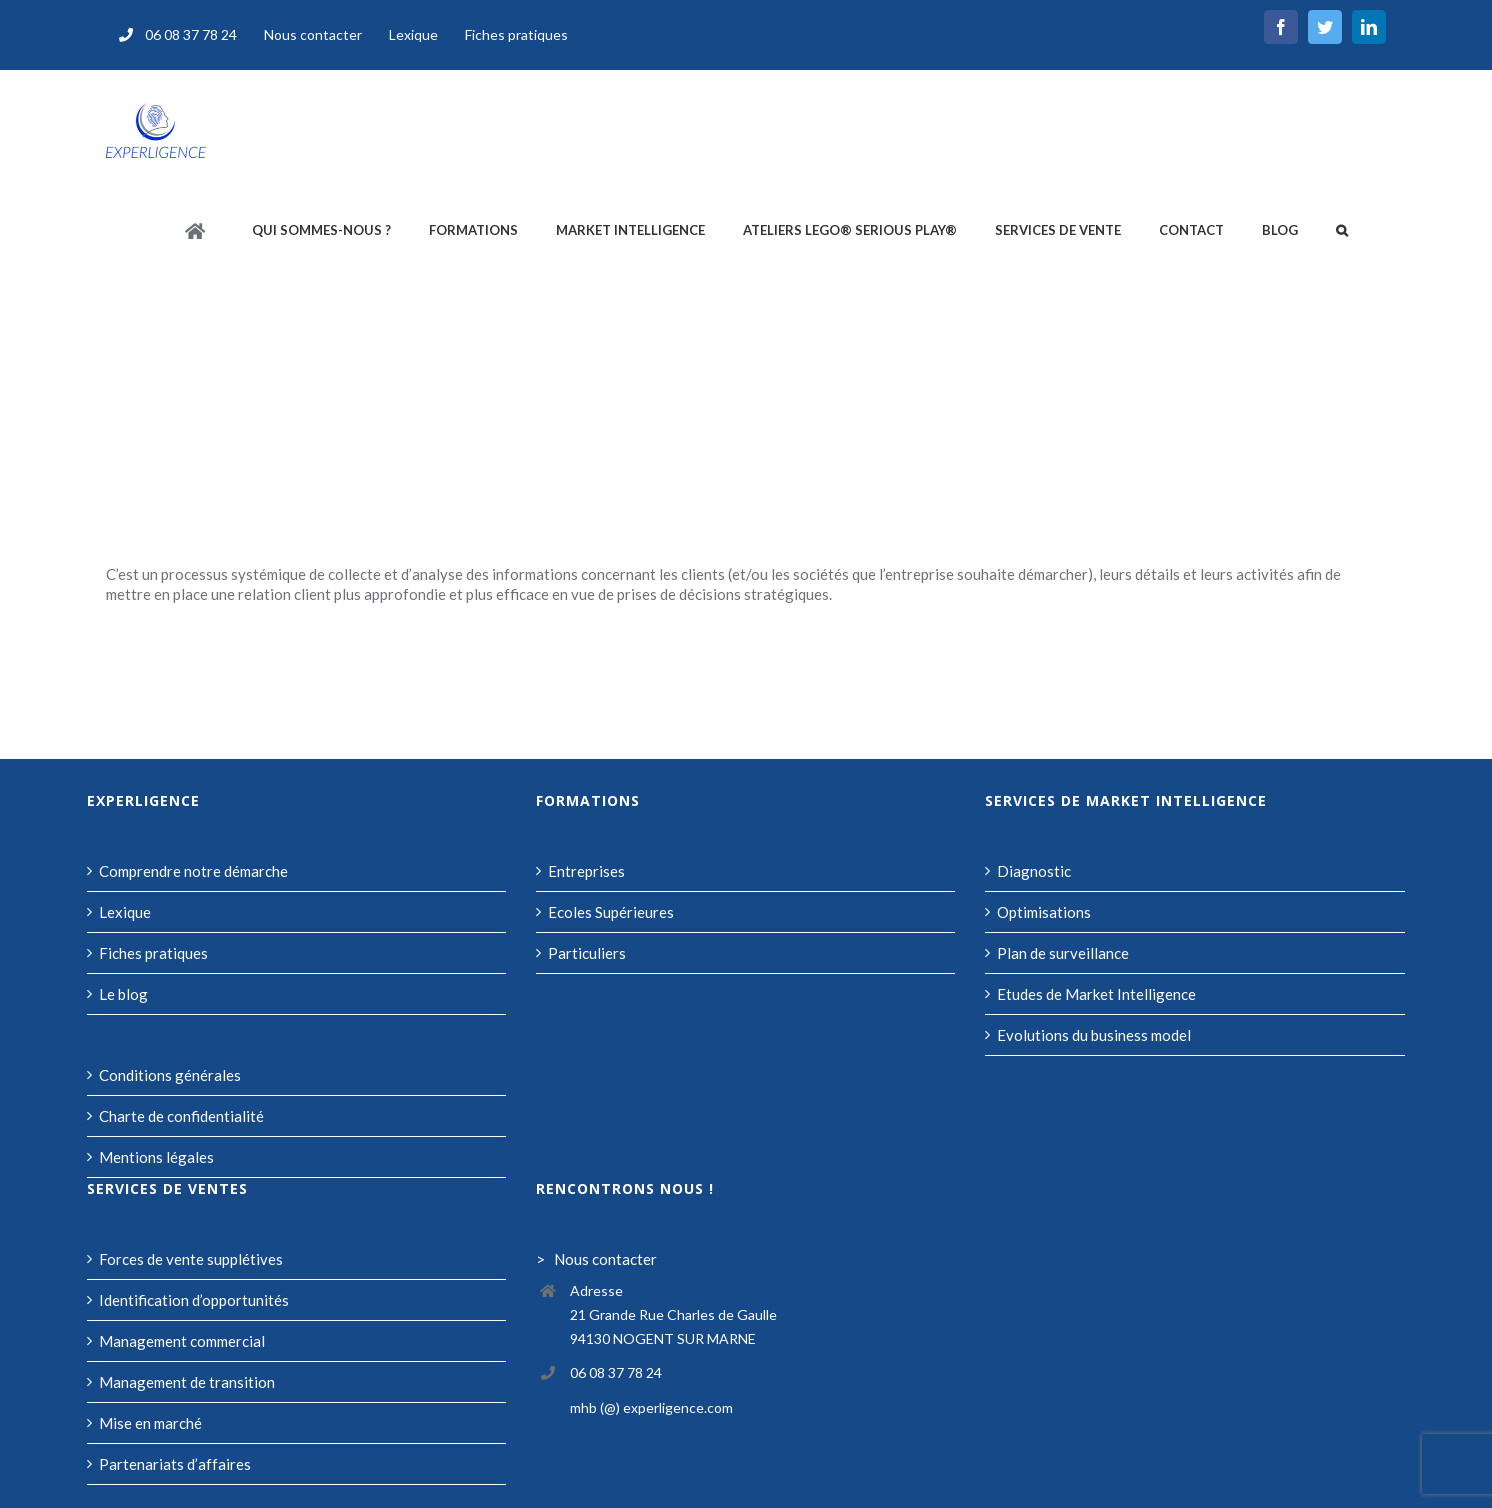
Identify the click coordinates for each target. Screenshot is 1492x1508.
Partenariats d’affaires (175, 1464)
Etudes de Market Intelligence (1096, 994)
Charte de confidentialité (181, 1116)
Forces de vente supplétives (191, 1259)
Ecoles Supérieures (611, 912)
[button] (1342, 231)
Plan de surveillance (1063, 953)
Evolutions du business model (1094, 1035)
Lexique (125, 912)
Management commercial (182, 1341)
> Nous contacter (596, 1259)
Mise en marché (150, 1423)
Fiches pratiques (153, 953)
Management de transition (187, 1382)
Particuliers (587, 953)
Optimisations (1044, 912)
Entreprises (586, 871)
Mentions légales (156, 1157)
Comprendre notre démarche (193, 871)
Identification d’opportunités (194, 1300)
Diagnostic (1034, 871)
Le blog (123, 994)
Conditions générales (170, 1075)
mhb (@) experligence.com (651, 1407)
